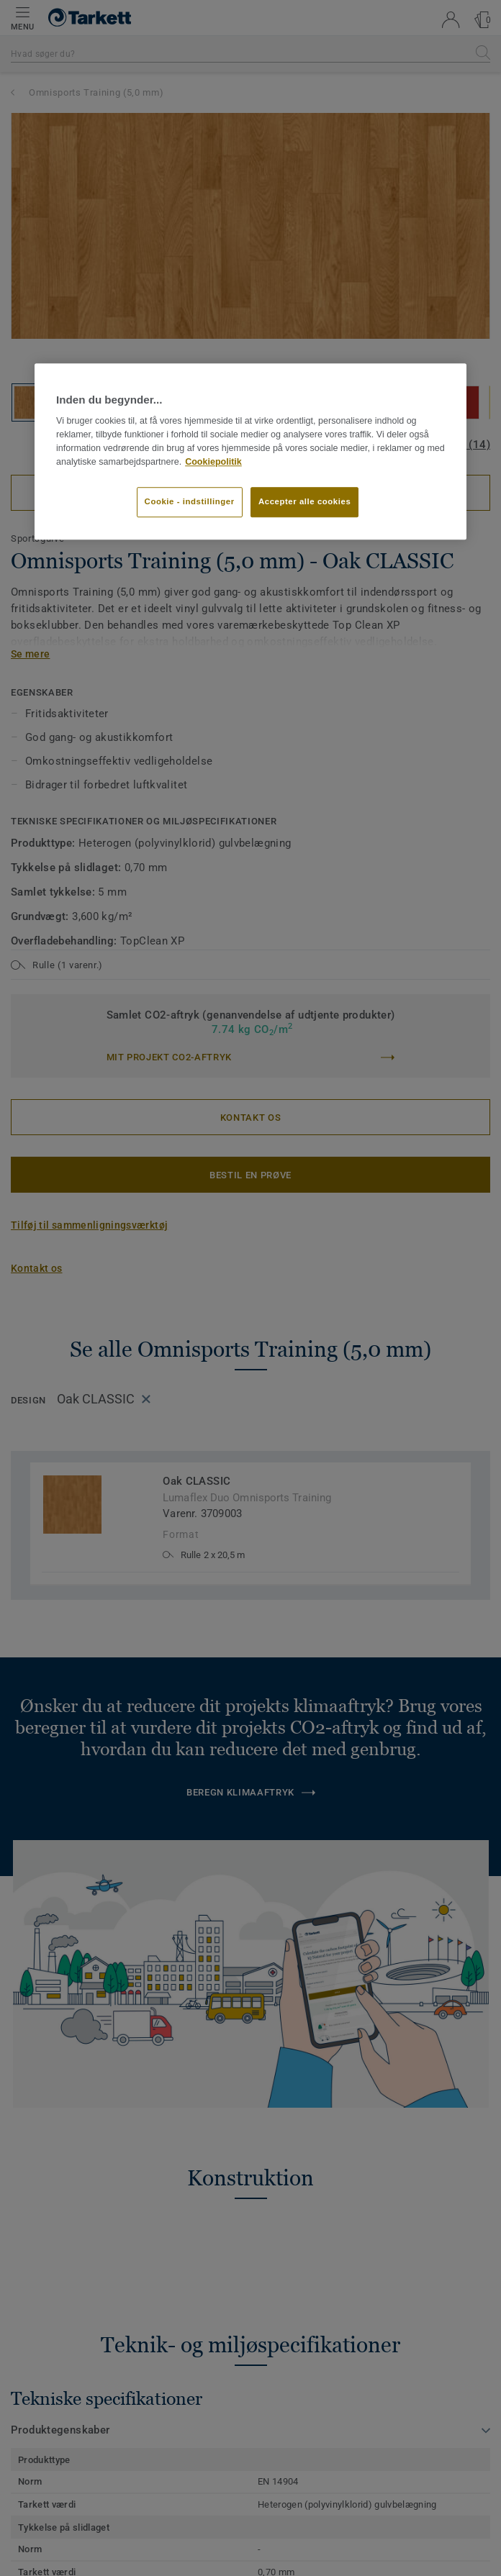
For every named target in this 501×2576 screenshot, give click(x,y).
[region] (250, 451)
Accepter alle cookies (304, 501)
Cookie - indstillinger (190, 501)
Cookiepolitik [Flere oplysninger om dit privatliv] (213, 462)
